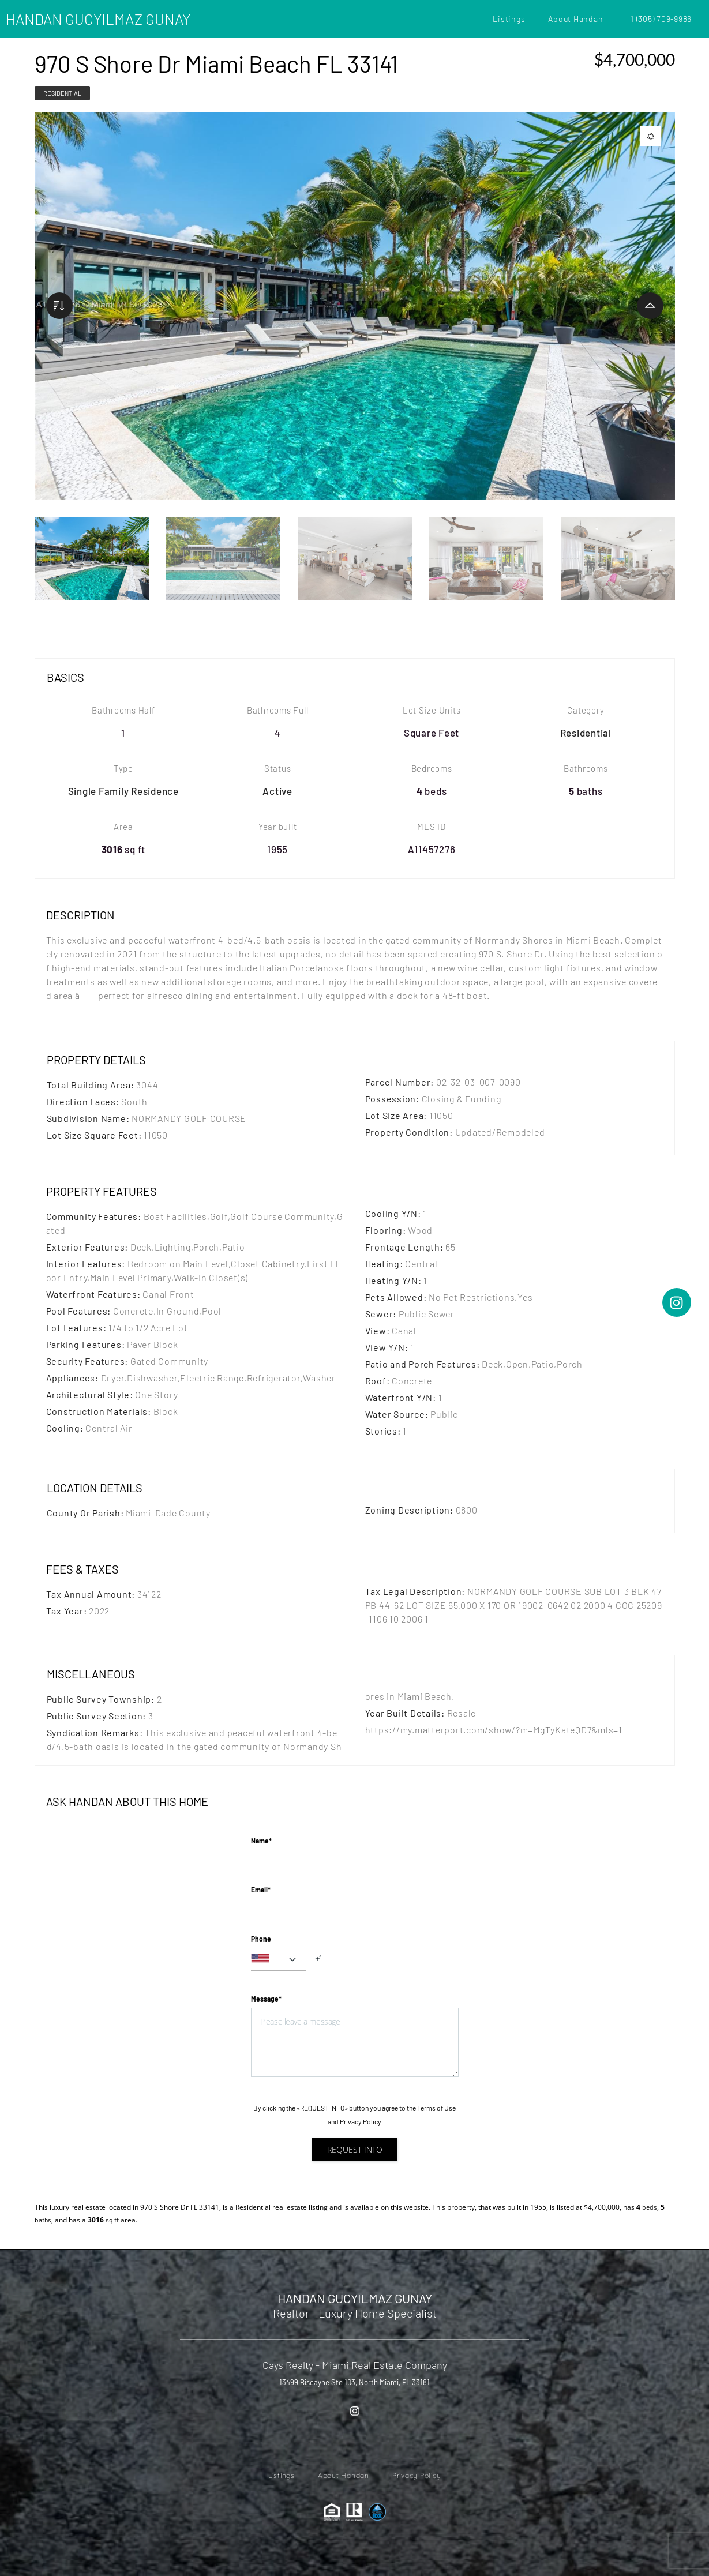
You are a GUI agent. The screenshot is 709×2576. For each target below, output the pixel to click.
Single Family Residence (123, 791)
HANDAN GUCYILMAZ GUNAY (98, 19)
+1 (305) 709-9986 (659, 19)
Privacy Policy (360, 2121)
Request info (354, 2149)
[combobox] (278, 1959)
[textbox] (278, 1959)
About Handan (575, 19)
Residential (62, 93)
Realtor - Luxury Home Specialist (355, 2313)
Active (277, 791)
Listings (509, 19)
